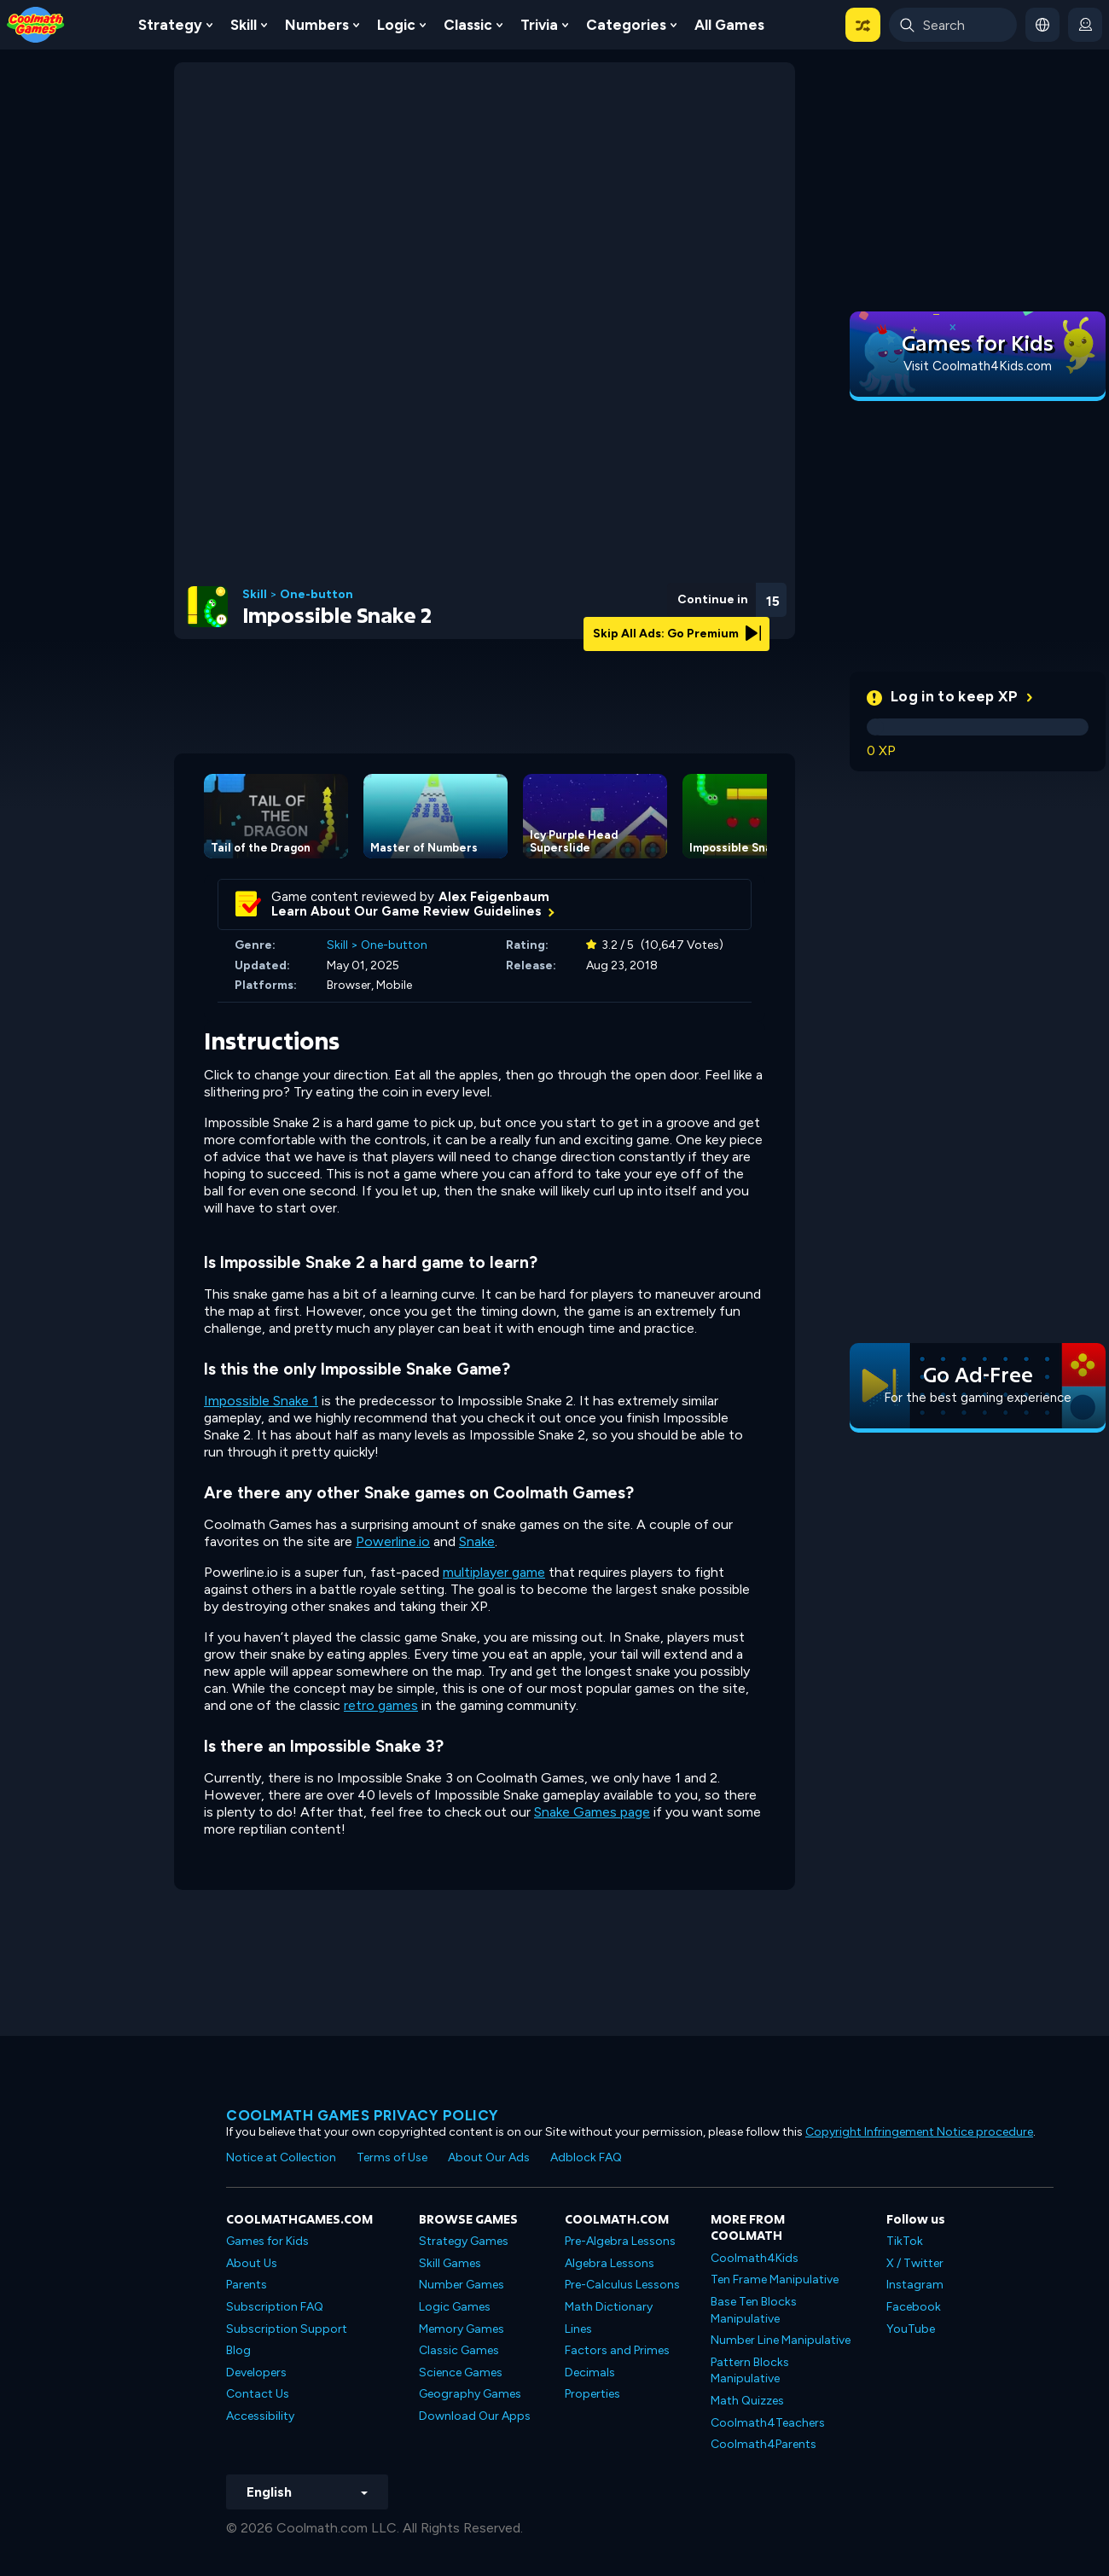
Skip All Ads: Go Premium (677, 633)
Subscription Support (286, 2329)
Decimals (590, 2372)
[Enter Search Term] (953, 25)
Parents (246, 2284)
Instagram (915, 2284)
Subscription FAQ (274, 2307)
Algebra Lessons (609, 2263)
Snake (477, 1541)
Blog (238, 2350)
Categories (626, 24)
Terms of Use (392, 2157)
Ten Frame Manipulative (775, 2279)
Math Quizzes (747, 2400)
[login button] (1085, 25)
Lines (578, 2329)
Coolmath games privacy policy (362, 2115)
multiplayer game (494, 1572)
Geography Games (470, 2394)
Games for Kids (267, 2241)
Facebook (913, 2307)
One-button (316, 595)
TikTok (904, 2241)
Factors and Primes (617, 2350)
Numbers (317, 24)
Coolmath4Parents (763, 2444)
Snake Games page (592, 1812)
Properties (592, 2394)
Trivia (539, 24)
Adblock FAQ (586, 2157)
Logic (396, 24)
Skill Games (450, 2263)
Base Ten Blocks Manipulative (754, 2310)
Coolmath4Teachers (768, 2423)
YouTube (910, 2329)
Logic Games (455, 2307)
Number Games (461, 2284)
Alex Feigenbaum (493, 896)
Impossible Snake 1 (261, 1401)
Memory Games (461, 2329)
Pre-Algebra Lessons (620, 2241)
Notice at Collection (281, 2157)
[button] (862, 25)
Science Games (460, 2372)
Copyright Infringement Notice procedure (919, 2132)
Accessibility (260, 2416)
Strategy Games (463, 2241)
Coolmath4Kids (754, 2258)
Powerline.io (393, 1541)
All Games (729, 24)
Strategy (170, 24)
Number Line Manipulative (781, 2340)
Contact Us (257, 2394)
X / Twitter (915, 2263)
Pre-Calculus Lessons (622, 2284)
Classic (468, 24)
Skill (243, 24)
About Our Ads (489, 2157)
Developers (256, 2372)
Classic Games (459, 2350)
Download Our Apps (475, 2416)
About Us (251, 2263)
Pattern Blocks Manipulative (750, 2371)
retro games (381, 1705)
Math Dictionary (609, 2307)
